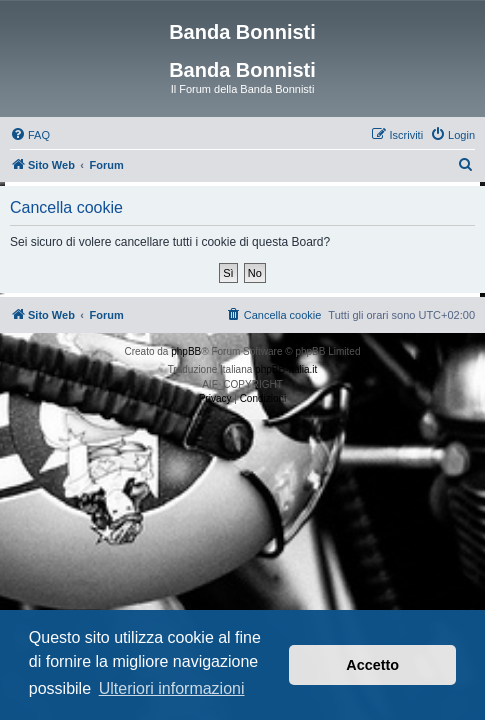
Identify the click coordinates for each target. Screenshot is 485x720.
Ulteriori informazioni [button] (172, 688)
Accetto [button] (372, 665)
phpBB (186, 351)
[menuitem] (30, 135)
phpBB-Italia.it (286, 369)
